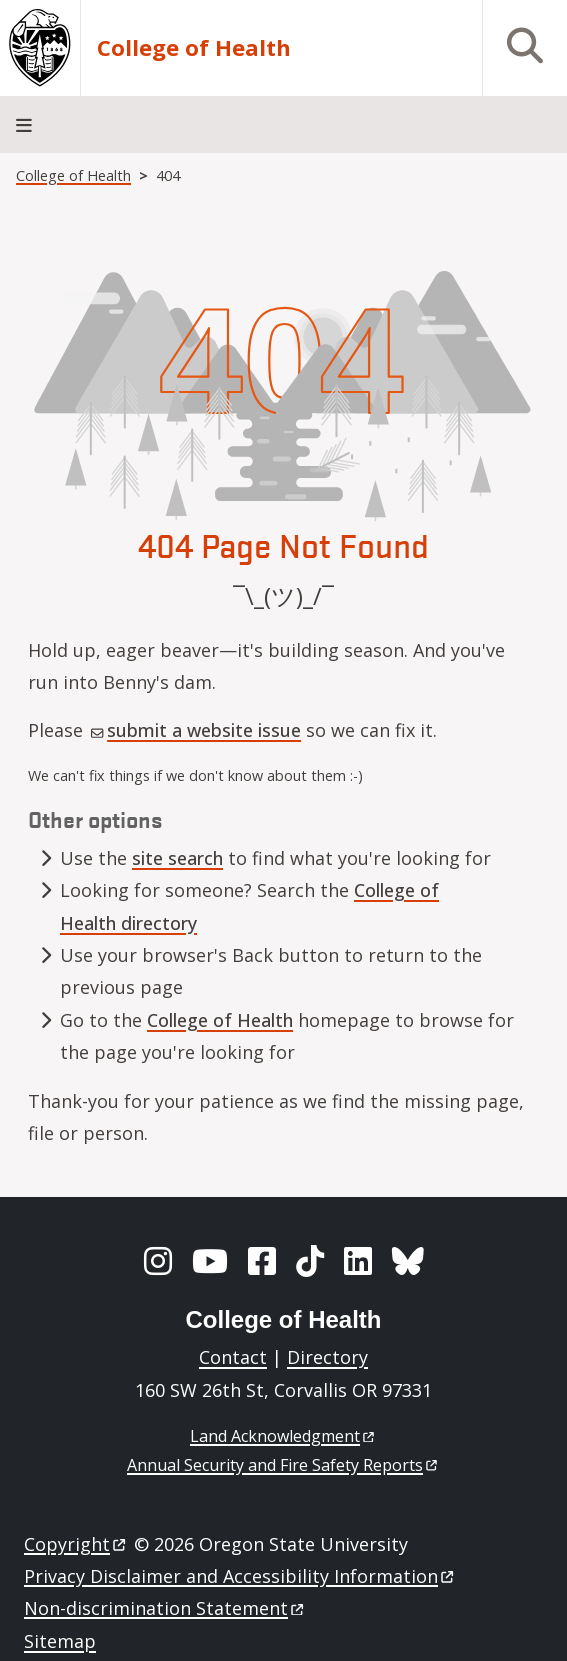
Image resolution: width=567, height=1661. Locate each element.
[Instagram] (158, 1261)
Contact (233, 1357)
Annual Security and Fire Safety (283, 1465)
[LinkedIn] (358, 1261)
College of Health (194, 48)
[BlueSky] (408, 1261)
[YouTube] (210, 1261)
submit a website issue (196, 730)
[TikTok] (310, 1261)
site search (177, 858)
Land (283, 1436)
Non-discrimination (165, 1608)
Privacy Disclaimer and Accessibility (240, 1576)
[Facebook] (262, 1261)
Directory (327, 1357)
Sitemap (60, 1641)
